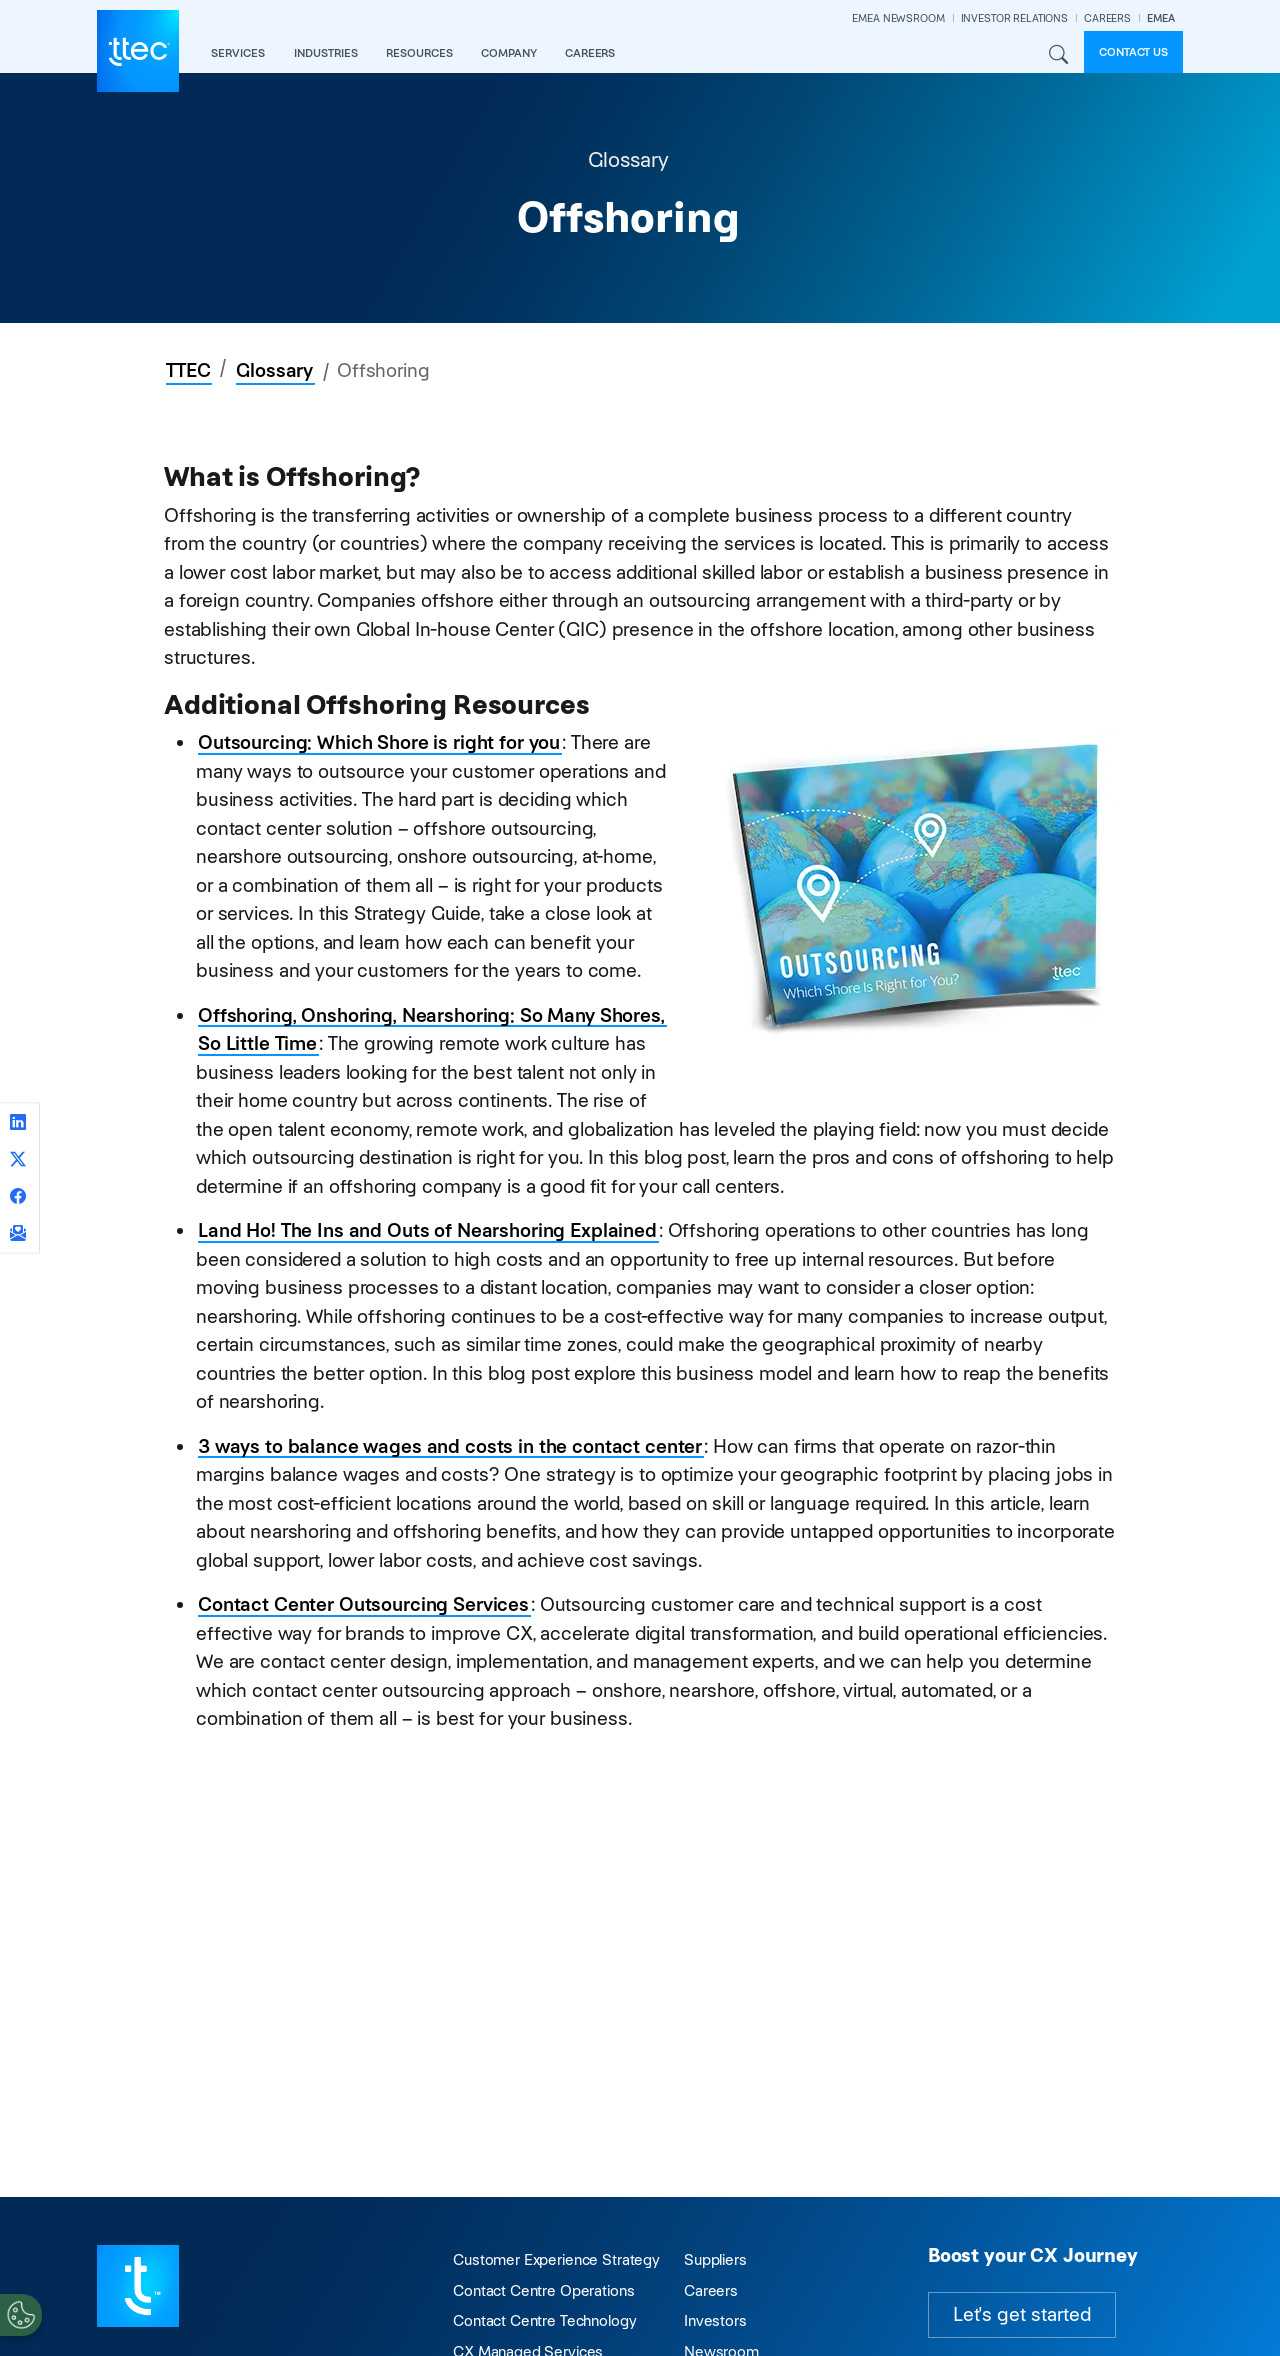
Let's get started (1022, 2314)
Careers (711, 2290)
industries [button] (326, 53)
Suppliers (715, 2259)
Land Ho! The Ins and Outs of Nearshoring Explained (427, 1230)
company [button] (509, 53)
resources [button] (419, 53)
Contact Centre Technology (544, 2320)
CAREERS (1107, 18)
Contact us (1133, 52)
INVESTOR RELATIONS (1014, 18)
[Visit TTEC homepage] (138, 2284)
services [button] (238, 53)
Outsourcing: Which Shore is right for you (379, 742)
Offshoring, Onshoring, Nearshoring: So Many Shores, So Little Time (431, 1030)
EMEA (1161, 18)
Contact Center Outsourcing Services (363, 1604)
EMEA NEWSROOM (898, 18)
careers (590, 53)
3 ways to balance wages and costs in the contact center (450, 1446)
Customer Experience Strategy (556, 2259)
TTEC (188, 370)
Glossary (274, 370)
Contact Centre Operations (543, 2290)
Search (1058, 55)
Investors (715, 2320)
